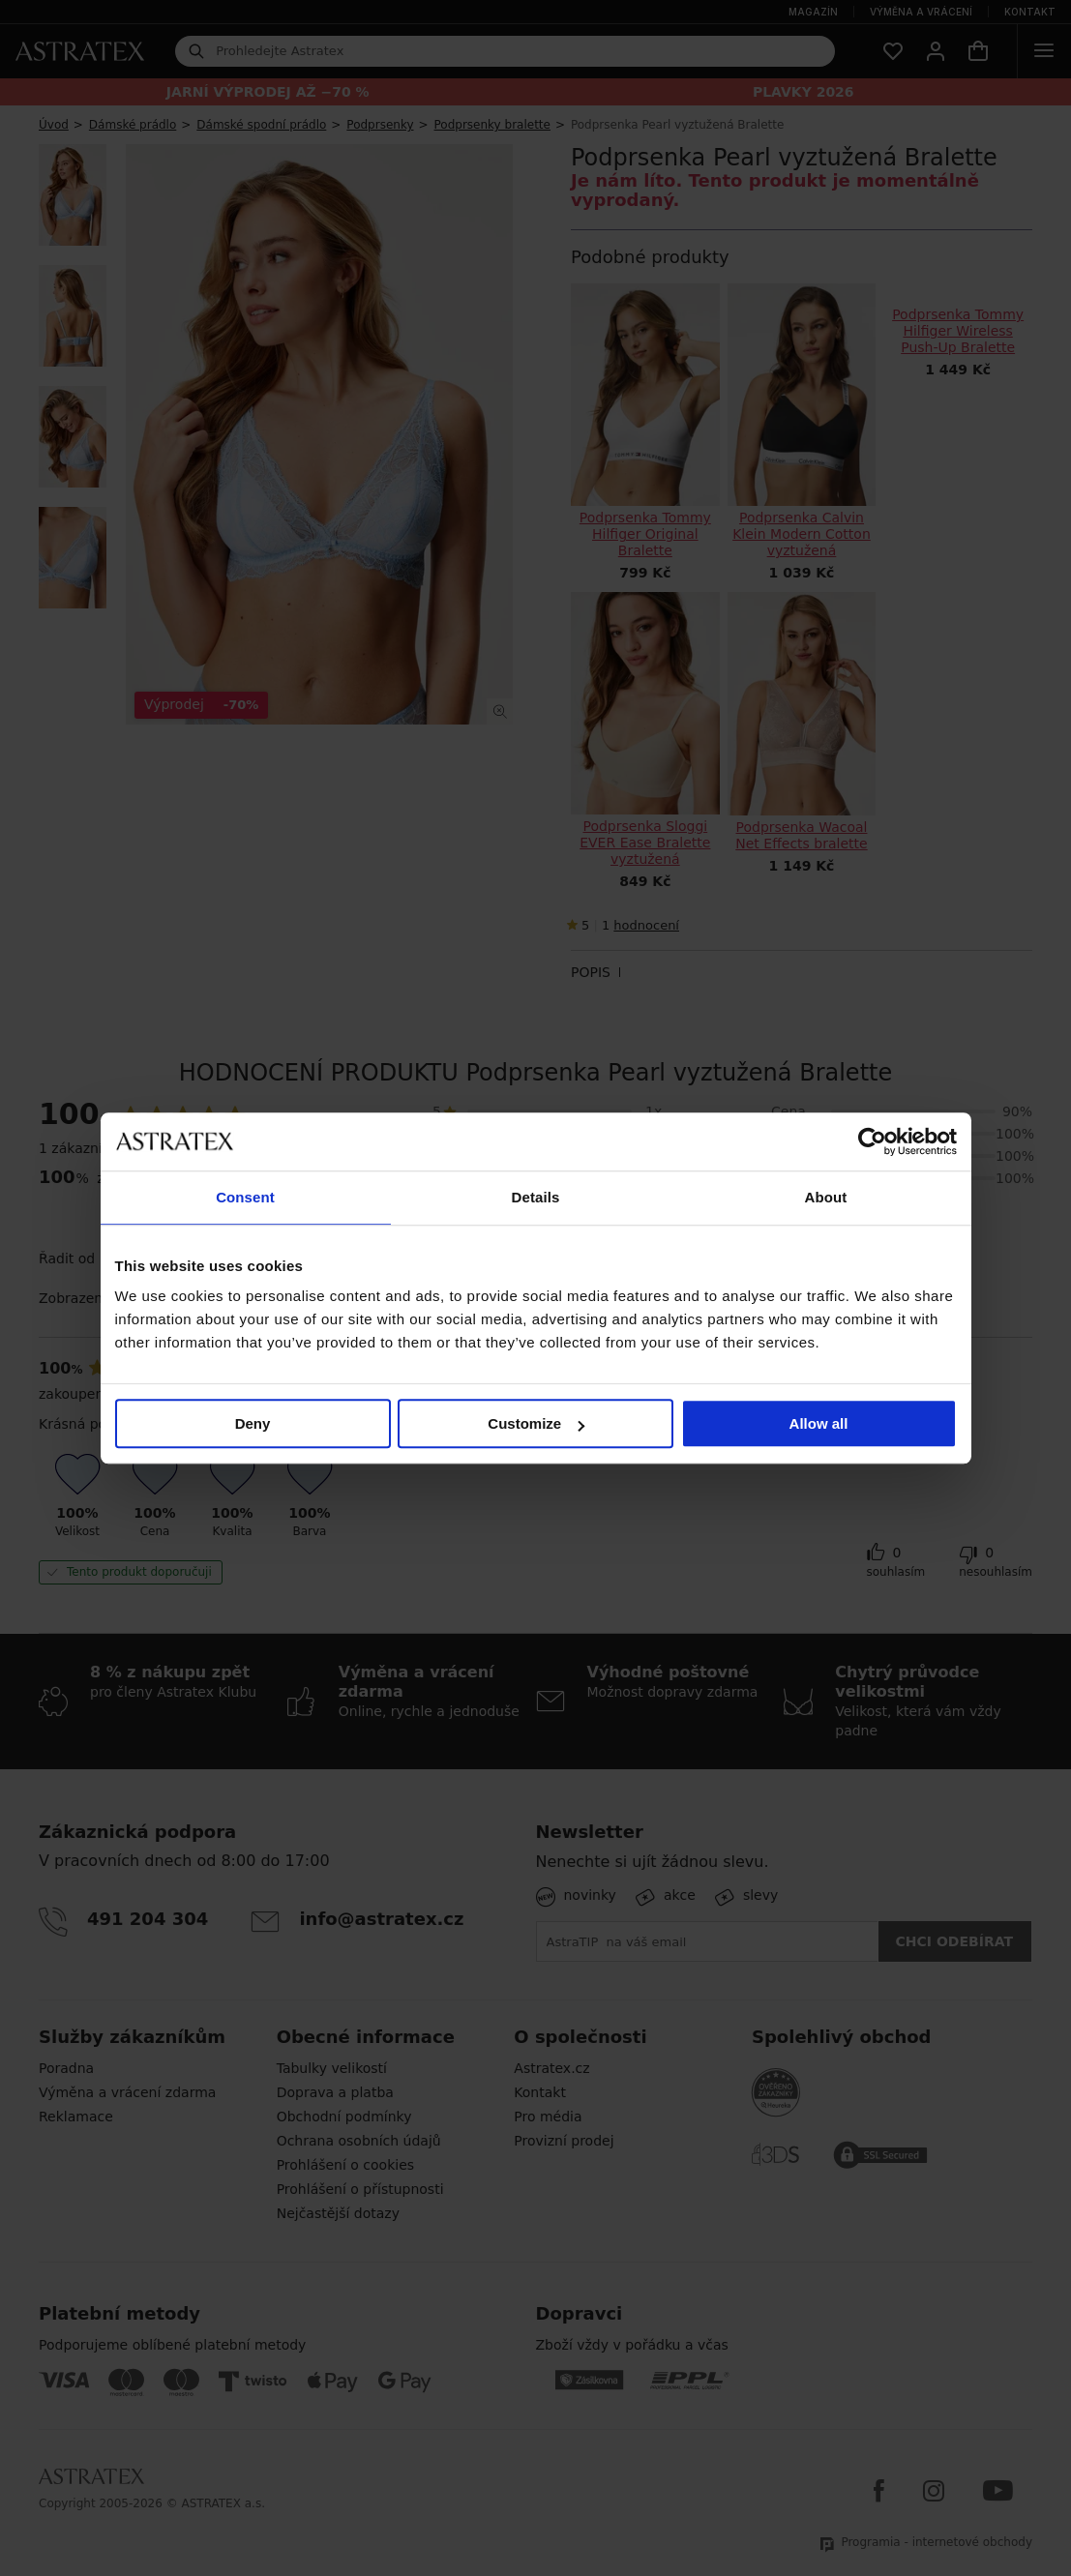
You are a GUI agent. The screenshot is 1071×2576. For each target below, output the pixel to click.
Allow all (818, 1423)
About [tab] (826, 1197)
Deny (253, 1423)
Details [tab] (536, 1197)
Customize (536, 1423)
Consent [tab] (245, 1197)
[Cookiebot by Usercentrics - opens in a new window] (872, 1141)
